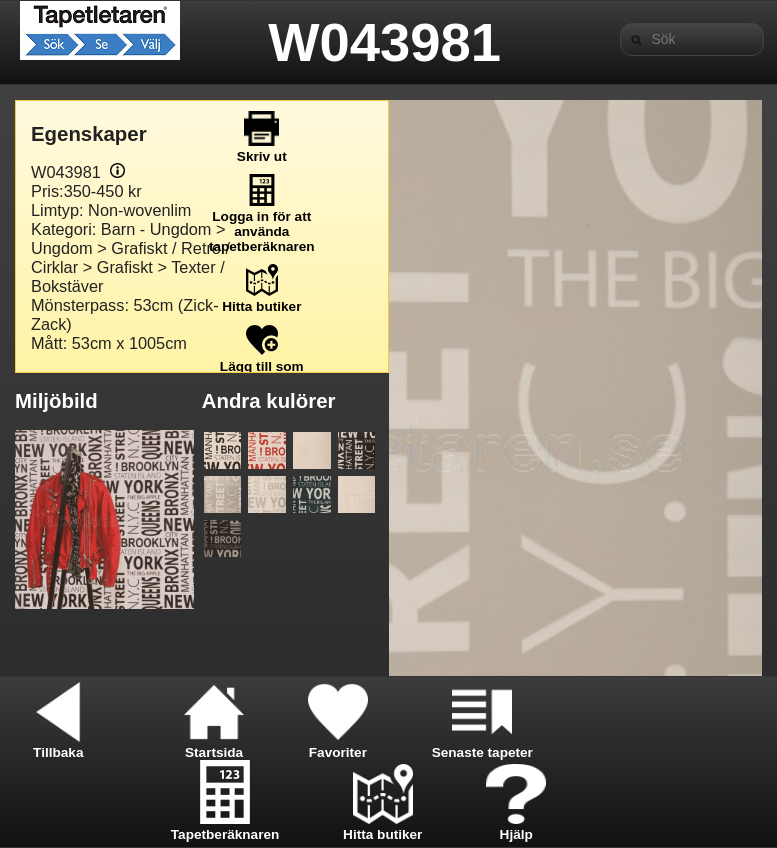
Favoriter (338, 745)
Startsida (214, 745)
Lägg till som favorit (262, 366)
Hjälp (516, 827)
